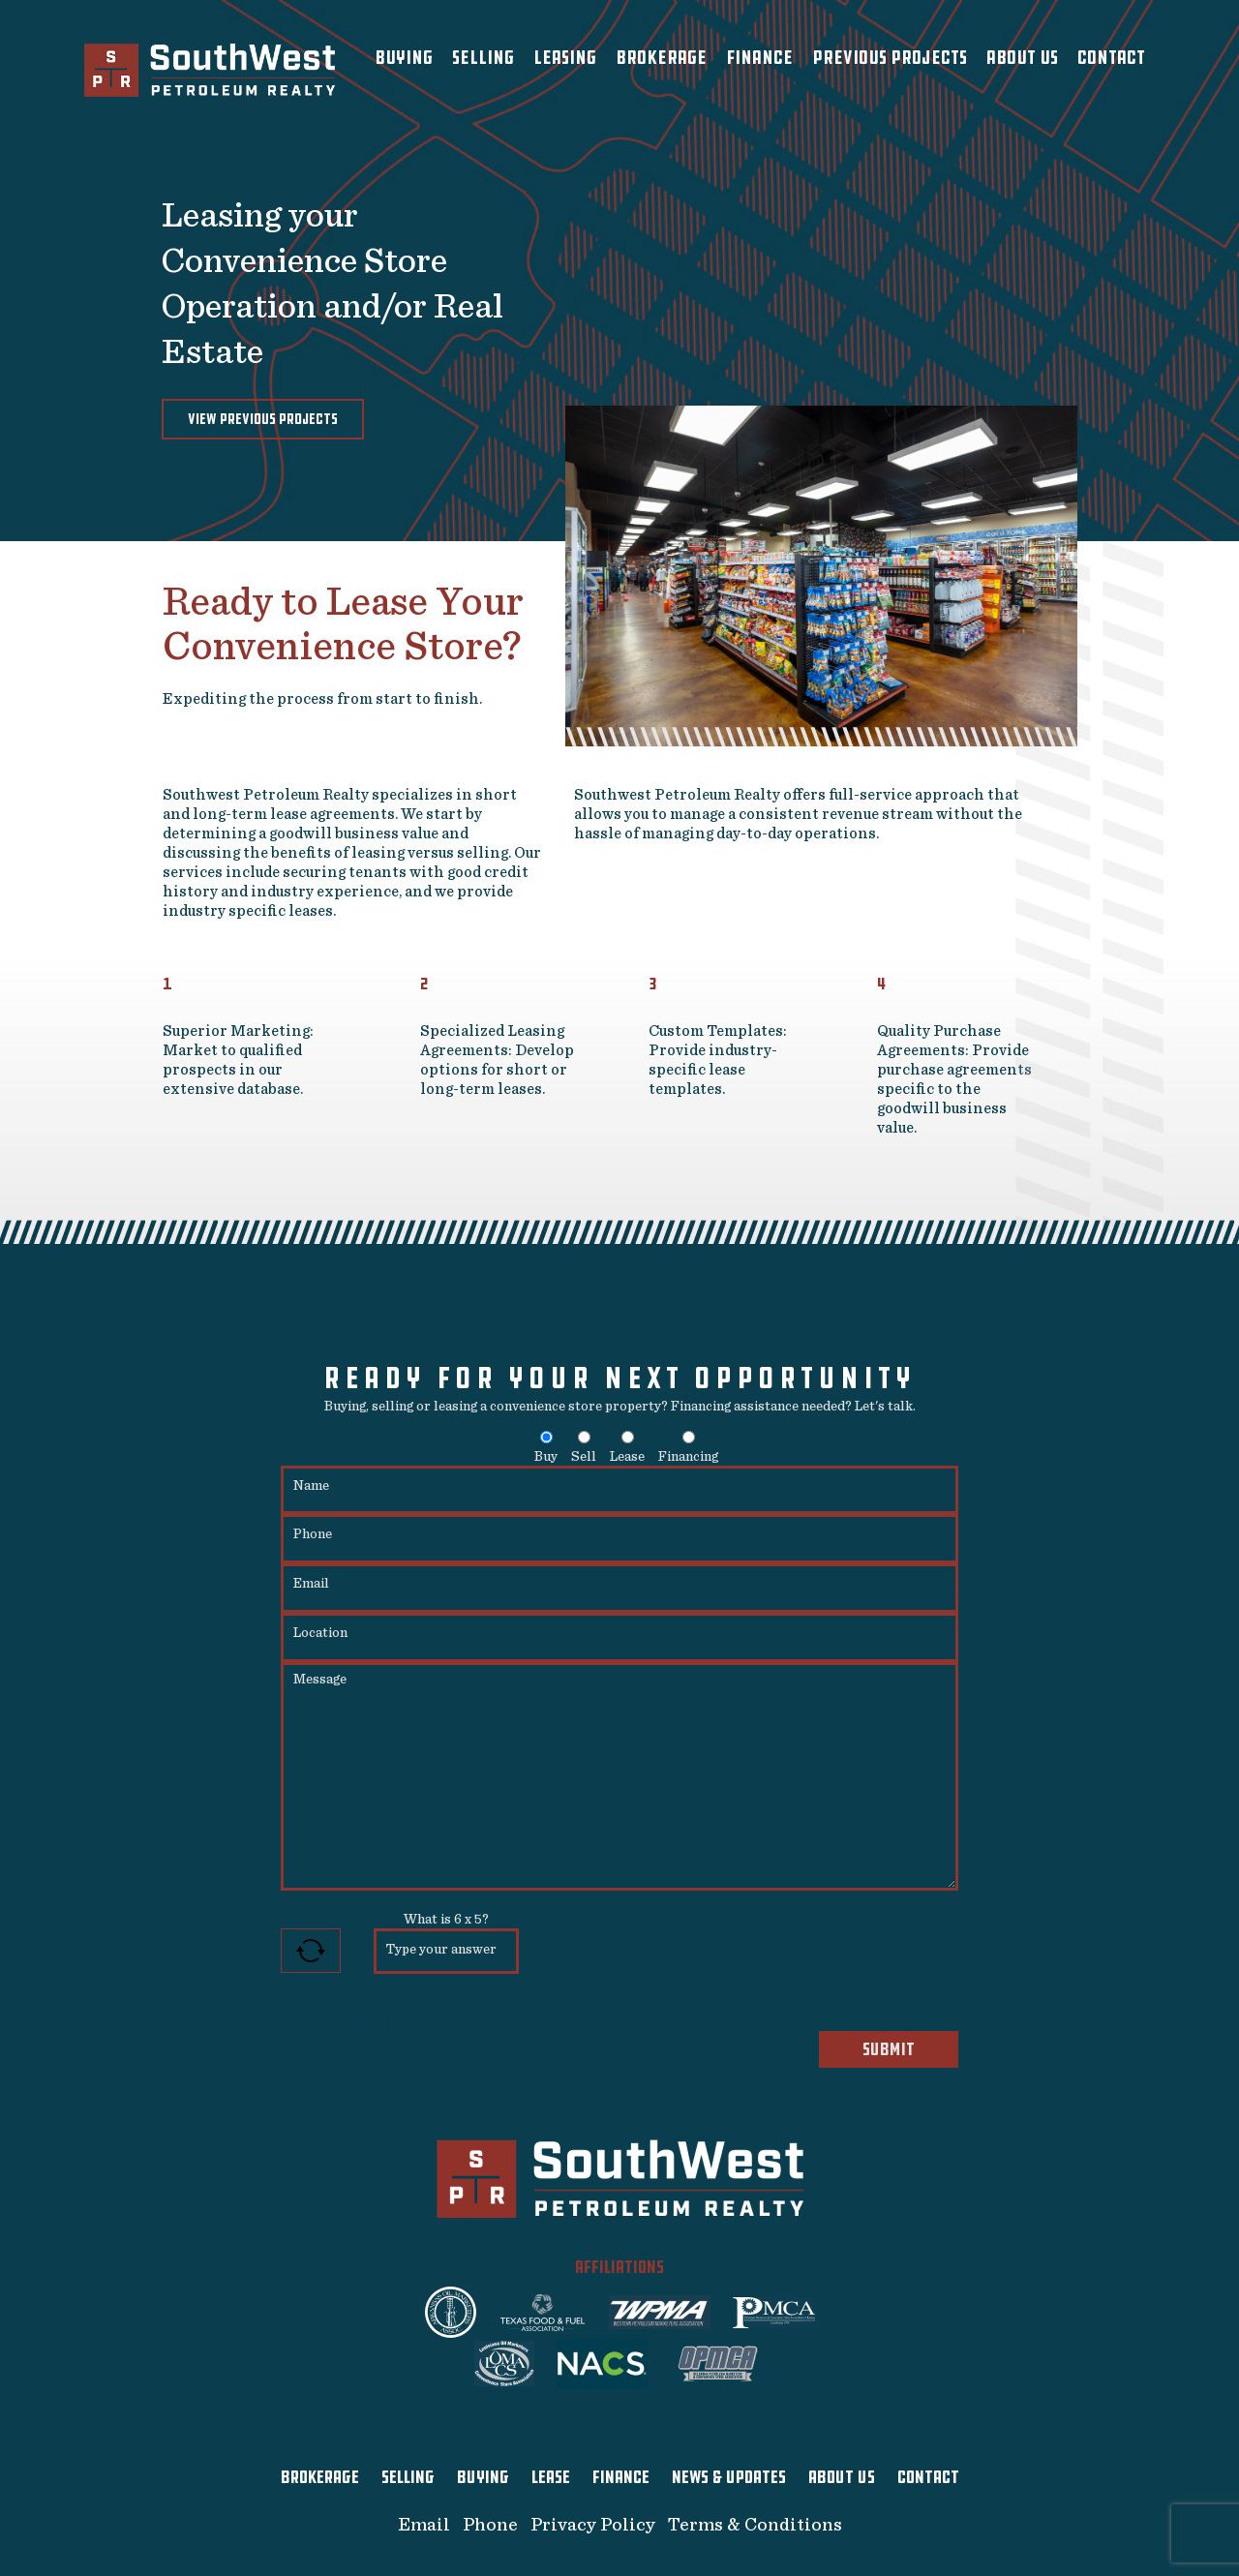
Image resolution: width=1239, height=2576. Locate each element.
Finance (759, 57)
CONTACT (928, 2477)
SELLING (408, 2477)
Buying (404, 57)
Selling (483, 57)
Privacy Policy (592, 2525)
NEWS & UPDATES (729, 2477)
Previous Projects (889, 57)
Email (424, 2525)
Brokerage (661, 57)
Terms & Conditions (755, 2525)
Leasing (564, 57)
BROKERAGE (320, 2477)
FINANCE (621, 2477)
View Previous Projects (263, 419)
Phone (490, 2525)
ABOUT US (841, 2477)
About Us (1022, 57)
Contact (1111, 57)
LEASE (550, 2477)
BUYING (483, 2477)
